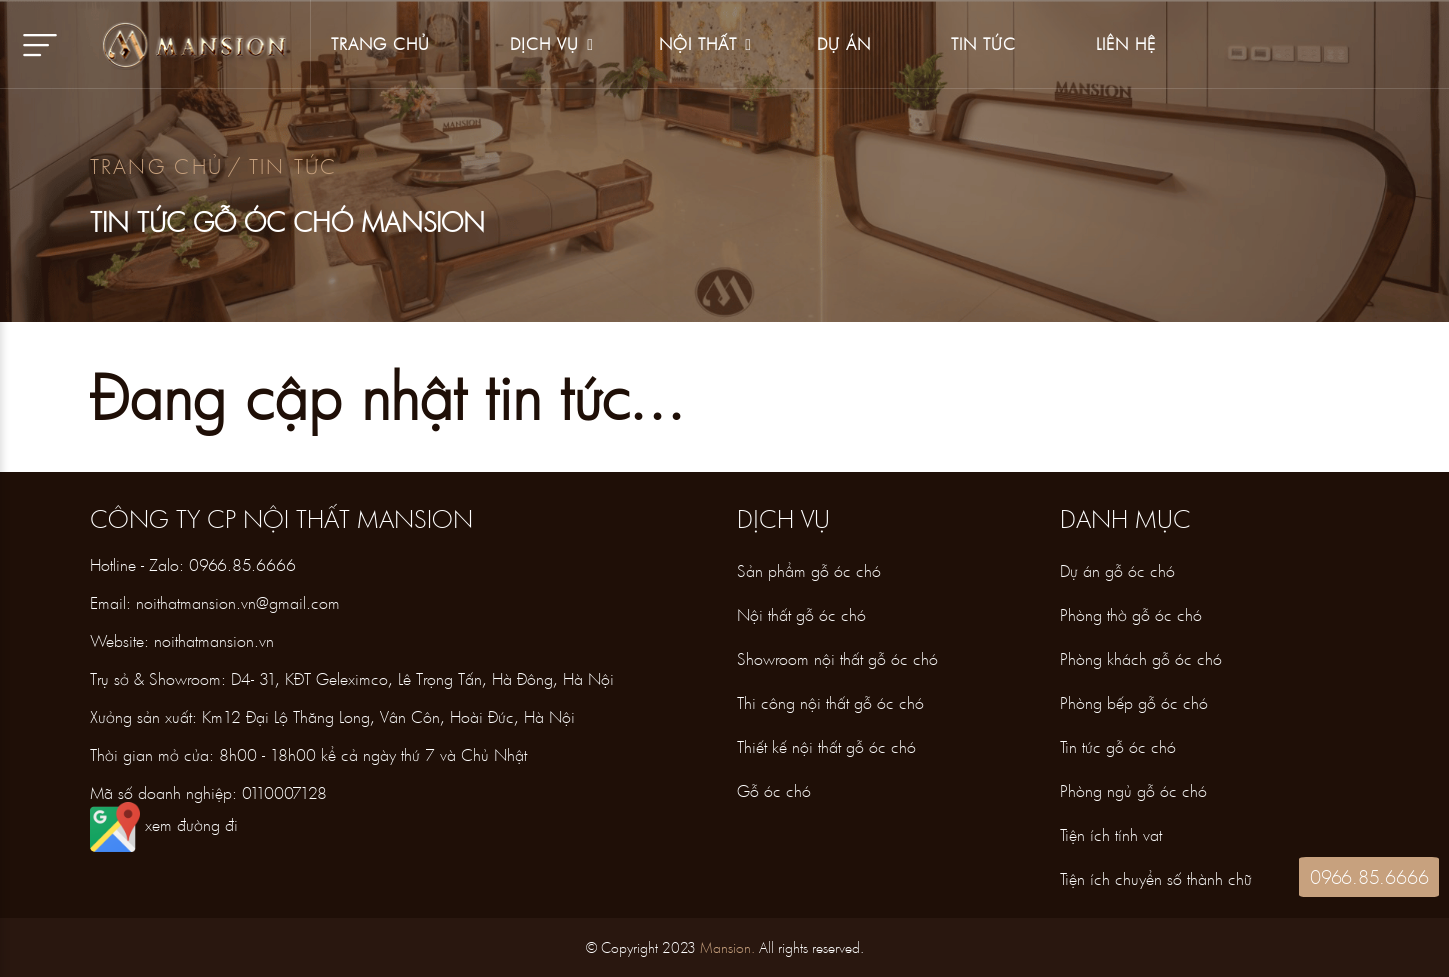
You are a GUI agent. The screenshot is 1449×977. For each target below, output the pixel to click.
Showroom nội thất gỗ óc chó (837, 658)
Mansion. (727, 947)
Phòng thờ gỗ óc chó (1131, 614)
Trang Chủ (380, 43)
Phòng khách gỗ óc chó (1141, 658)
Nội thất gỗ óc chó (801, 614)
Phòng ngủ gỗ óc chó (1133, 790)
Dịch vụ (544, 43)
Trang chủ (157, 166)
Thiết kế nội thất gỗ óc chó (826, 746)
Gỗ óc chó (774, 790)
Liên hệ (1126, 43)
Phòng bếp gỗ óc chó (1134, 702)
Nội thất (698, 43)
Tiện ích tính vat (1111, 834)
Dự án (844, 43)
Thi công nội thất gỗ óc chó (830, 702)
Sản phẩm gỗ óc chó (809, 570)
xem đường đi (164, 824)
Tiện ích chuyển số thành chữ (1156, 878)
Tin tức (983, 43)
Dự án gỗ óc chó (1117, 570)
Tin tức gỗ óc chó (1118, 746)
